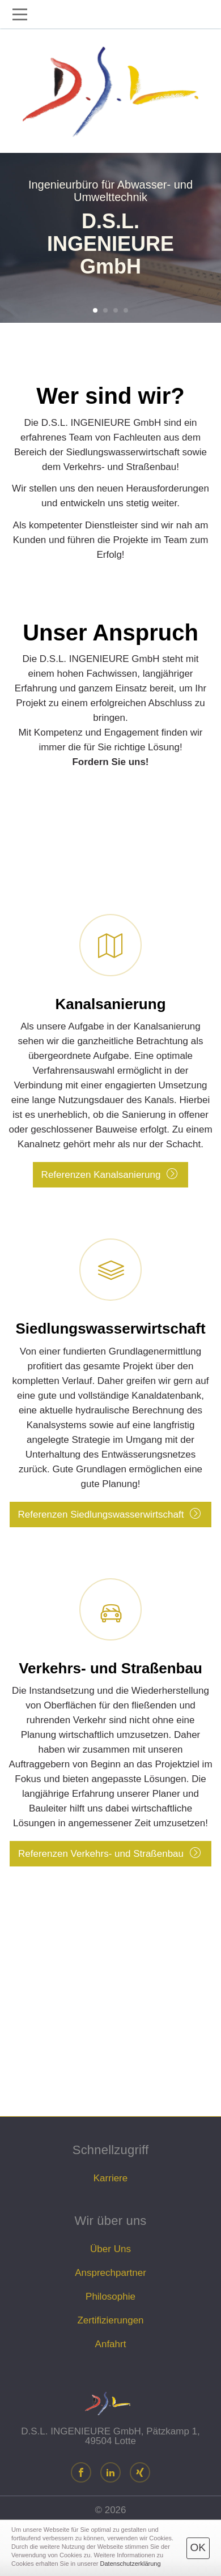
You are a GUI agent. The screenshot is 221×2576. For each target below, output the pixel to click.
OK (198, 2547)
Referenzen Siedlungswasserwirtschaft (110, 1379)
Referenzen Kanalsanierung (110, 1048)
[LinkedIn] (110, 2473)
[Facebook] (81, 2473)
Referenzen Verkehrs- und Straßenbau (110, 1719)
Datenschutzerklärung (130, 2563)
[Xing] (140, 2473)
